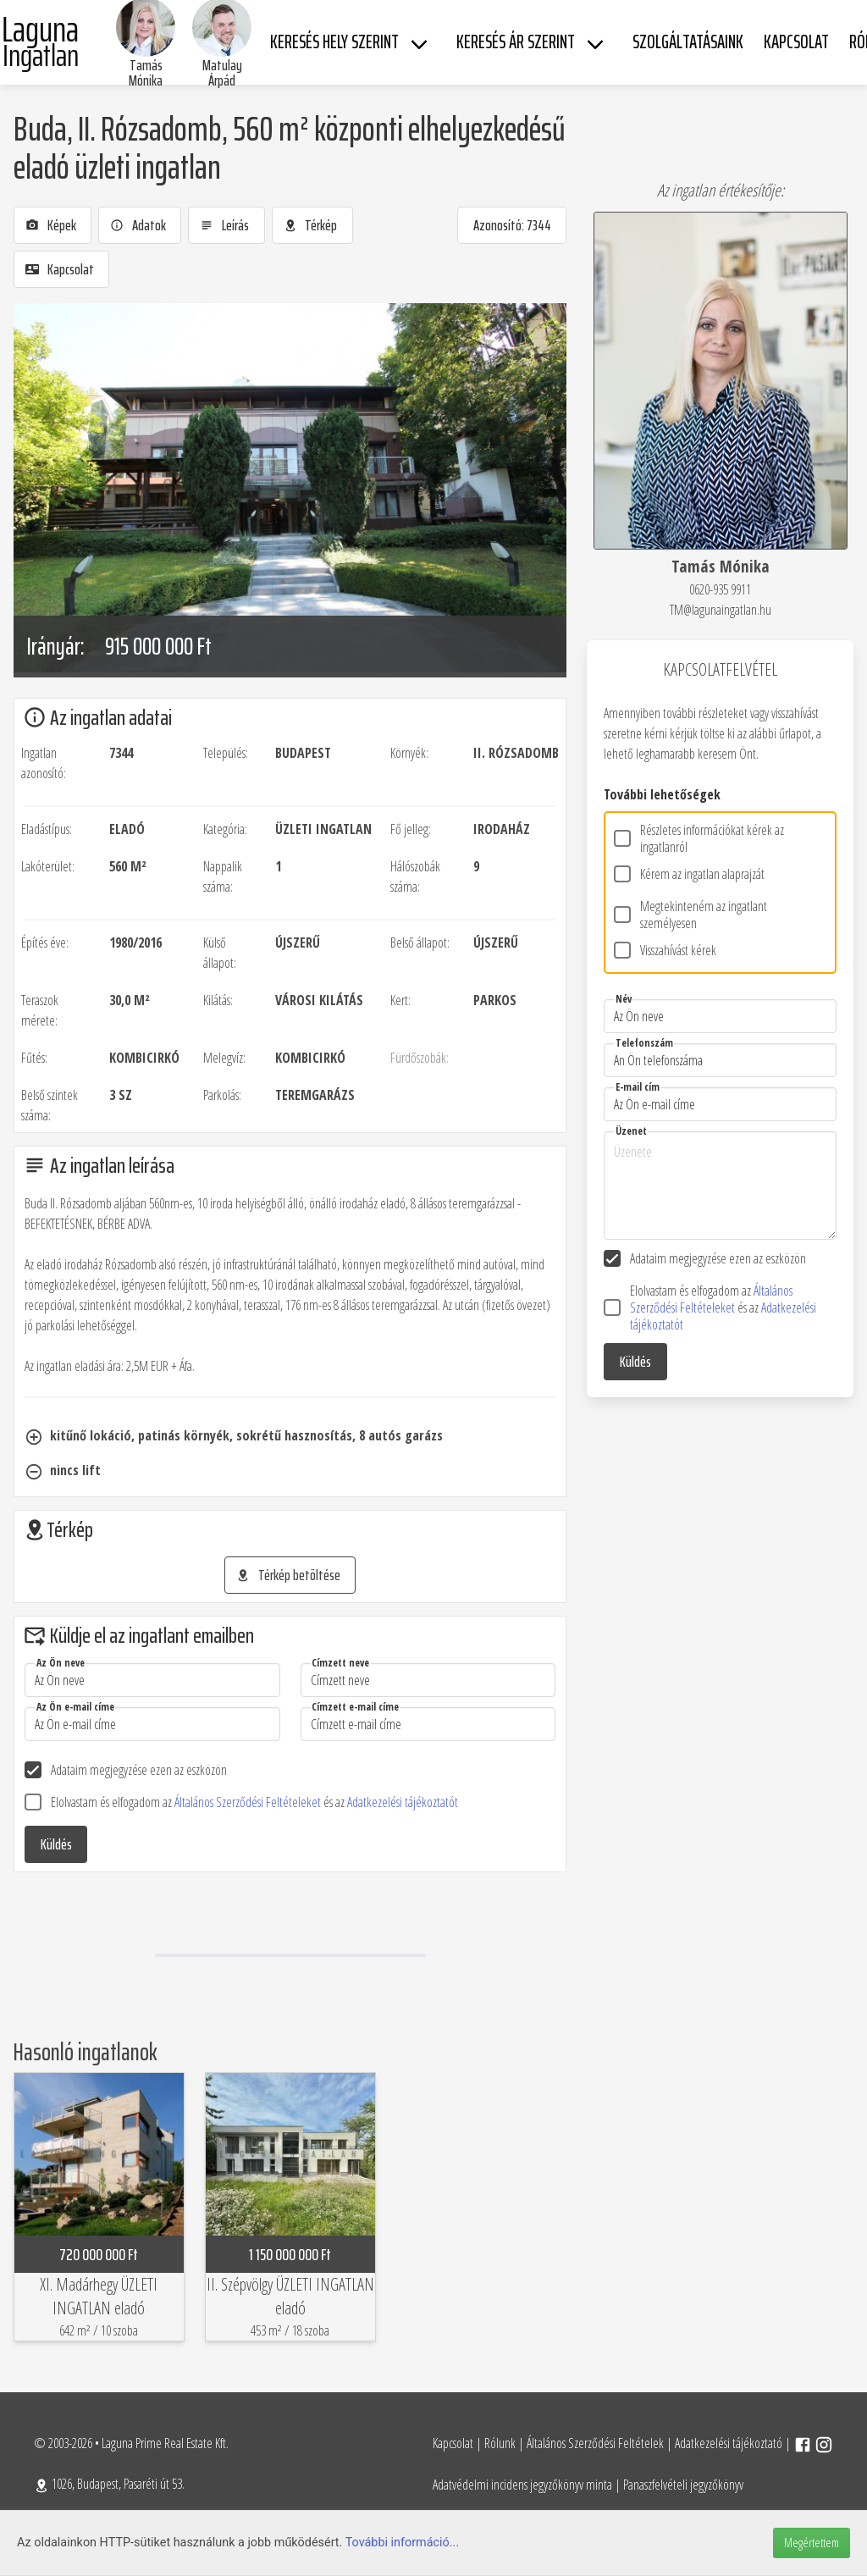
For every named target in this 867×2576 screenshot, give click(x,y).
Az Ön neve (60, 1663)
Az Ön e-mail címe (75, 1707)
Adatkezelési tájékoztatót (402, 1802)
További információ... (402, 2542)
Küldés (56, 1844)
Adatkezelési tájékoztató (728, 2443)
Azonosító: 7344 (512, 225)
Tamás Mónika (146, 72)
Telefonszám (644, 1043)
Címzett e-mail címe (355, 1707)
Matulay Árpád (222, 72)
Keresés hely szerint (334, 42)
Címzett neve (340, 1663)
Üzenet (631, 1131)
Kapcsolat (453, 2443)
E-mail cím (638, 1087)
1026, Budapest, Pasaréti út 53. (109, 2483)
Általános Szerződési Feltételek (595, 2443)
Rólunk (500, 2443)
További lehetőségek (662, 794)
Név (624, 999)
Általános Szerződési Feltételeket (248, 1802)
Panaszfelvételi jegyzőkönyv (683, 2484)
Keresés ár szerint (515, 42)
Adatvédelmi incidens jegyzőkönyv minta (522, 2484)
